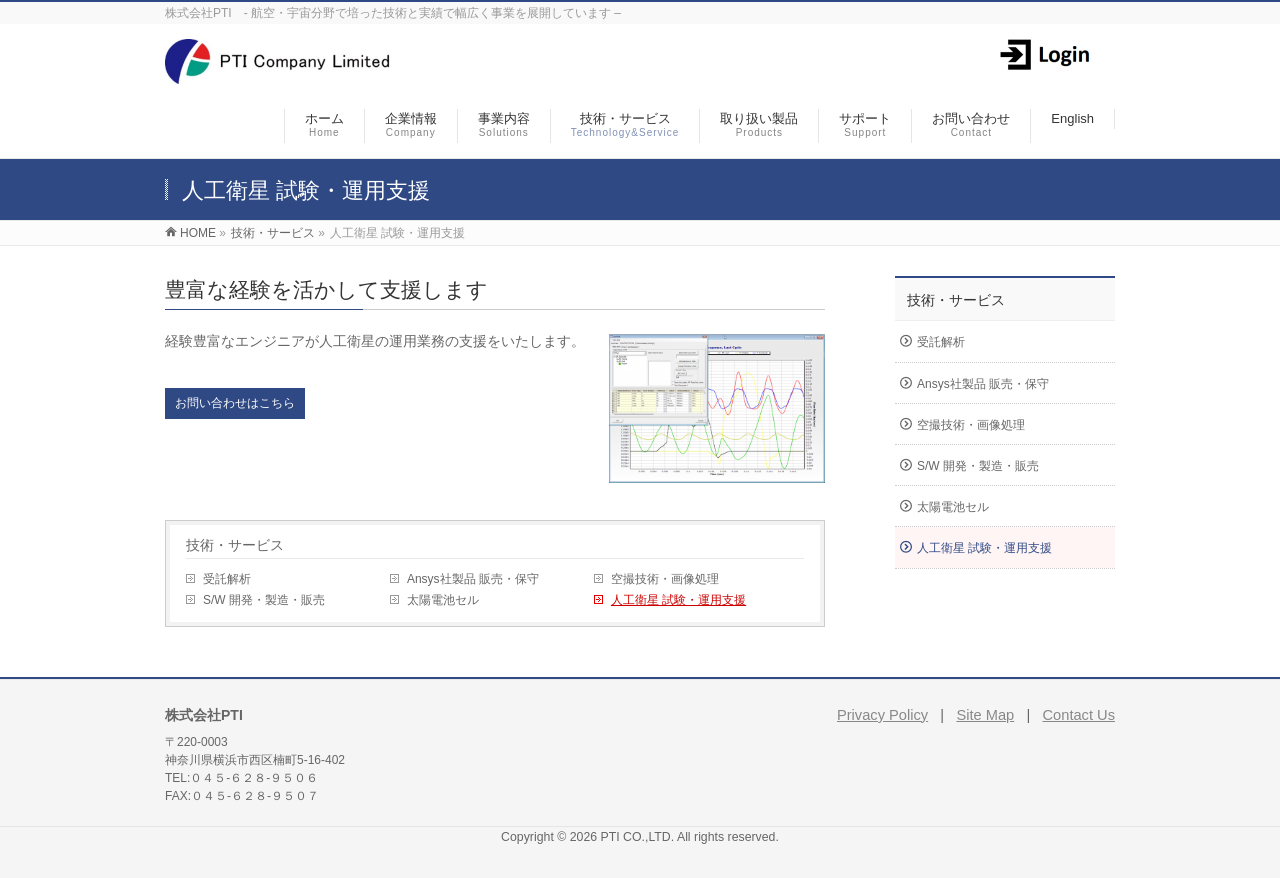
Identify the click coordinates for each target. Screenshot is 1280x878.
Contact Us (1079, 715)
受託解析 (227, 579)
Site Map (985, 715)
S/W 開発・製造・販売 (264, 600)
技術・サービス (235, 545)
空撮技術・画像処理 (665, 579)
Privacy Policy (882, 715)
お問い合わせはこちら (235, 403)
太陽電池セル (443, 600)
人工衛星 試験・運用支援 (678, 600)
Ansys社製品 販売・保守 (473, 579)
